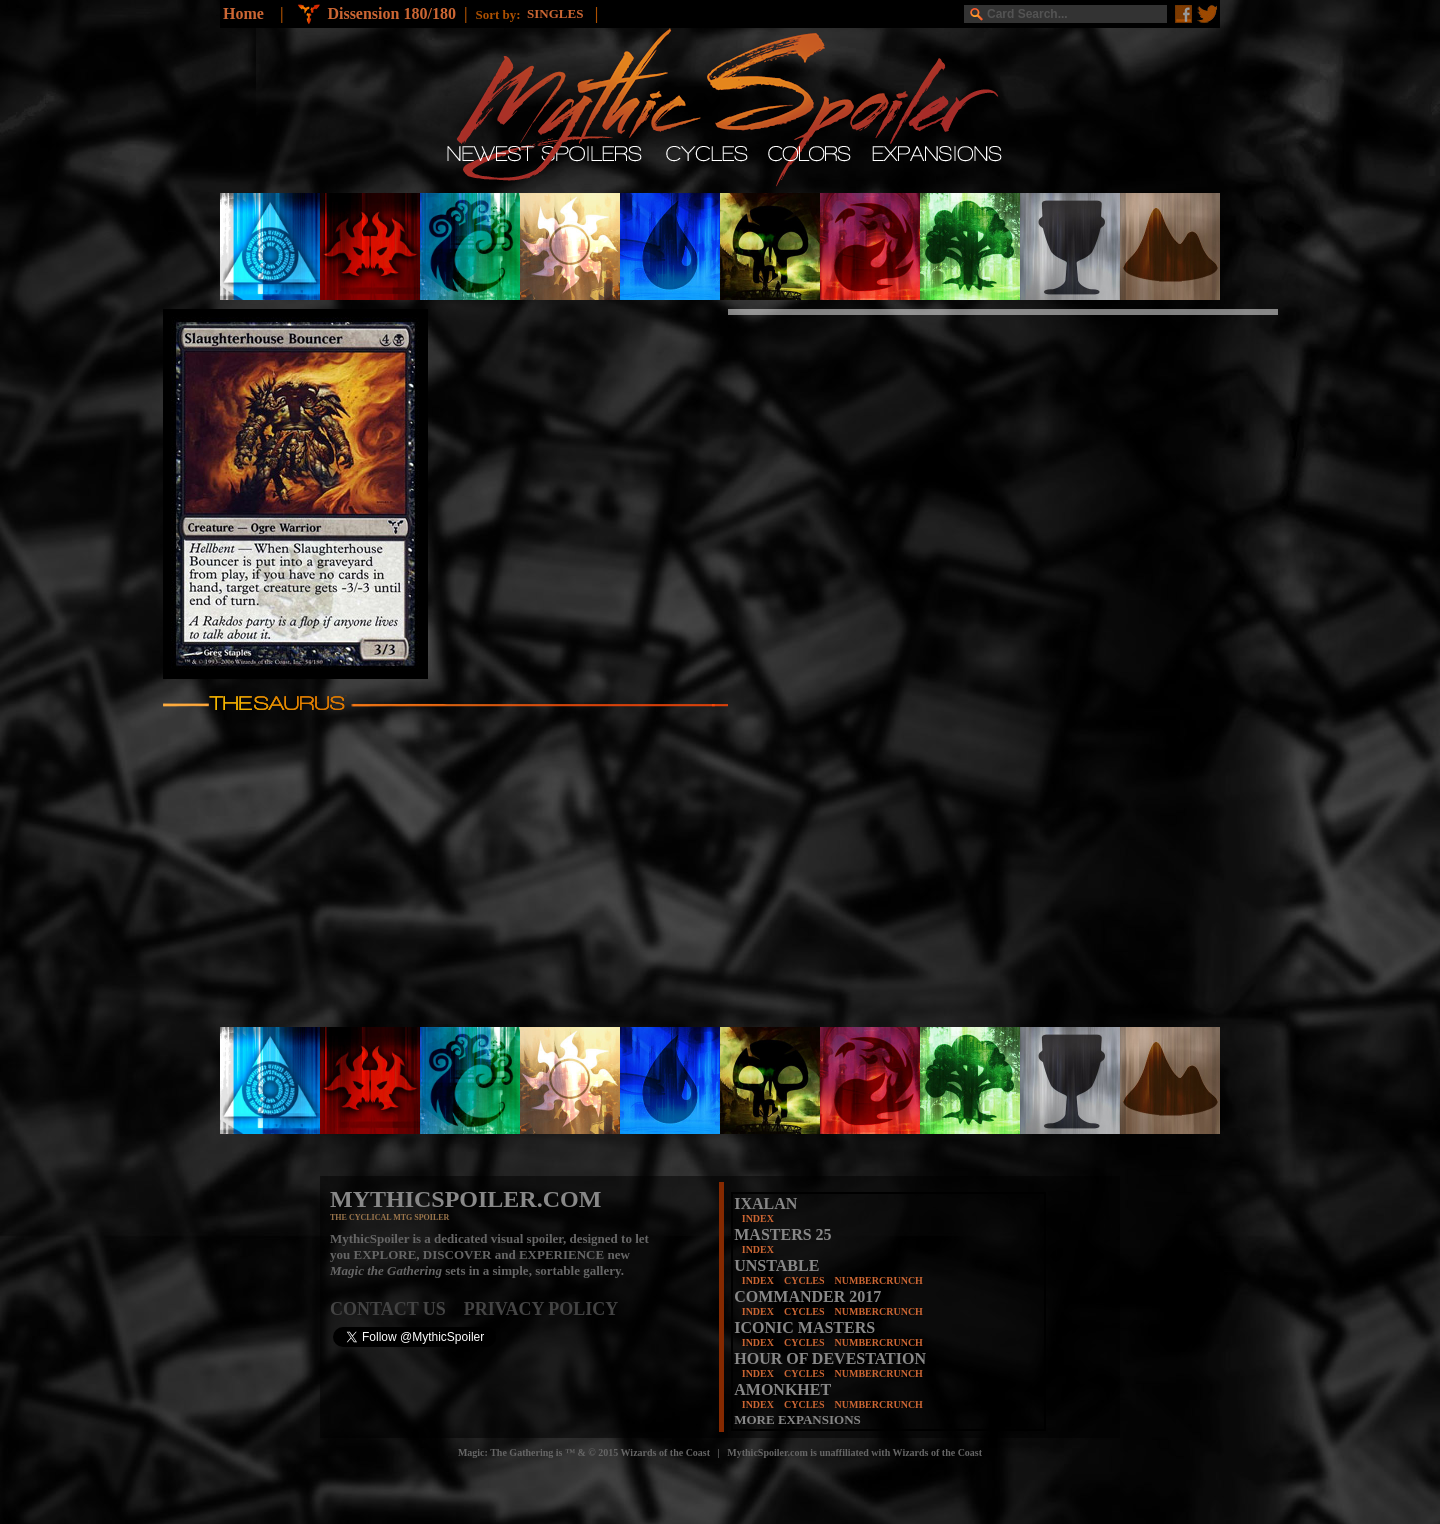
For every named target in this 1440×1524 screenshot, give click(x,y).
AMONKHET (782, 1389)
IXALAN (765, 1203)
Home (243, 13)
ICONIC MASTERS (804, 1327)
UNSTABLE (776, 1265)
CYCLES (804, 1280)
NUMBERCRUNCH (879, 1280)
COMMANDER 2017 (807, 1296)
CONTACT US (397, 1309)
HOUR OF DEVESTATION (830, 1358)
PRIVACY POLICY (541, 1309)
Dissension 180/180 (391, 13)
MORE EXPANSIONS (797, 1419)
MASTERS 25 (782, 1234)
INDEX (758, 1218)
